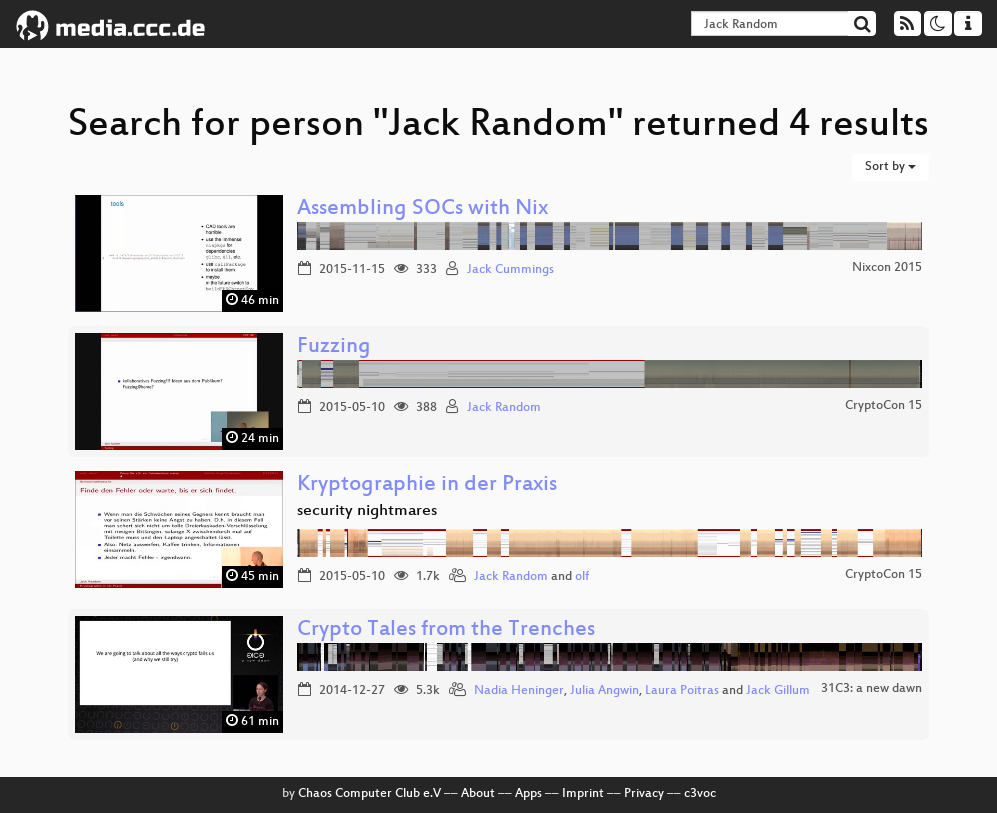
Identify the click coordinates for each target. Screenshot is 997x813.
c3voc (700, 794)
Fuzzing (334, 347)
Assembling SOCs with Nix (422, 209)
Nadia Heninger (519, 691)
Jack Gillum (778, 691)
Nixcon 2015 (887, 268)
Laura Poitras (682, 691)
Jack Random (504, 408)
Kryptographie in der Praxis (427, 485)
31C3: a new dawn (871, 689)
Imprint (583, 794)
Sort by (890, 167)
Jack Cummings (510, 270)
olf (582, 577)
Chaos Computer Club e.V (369, 794)
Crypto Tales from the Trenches (446, 630)
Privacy (644, 794)
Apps (528, 794)
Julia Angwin (604, 691)
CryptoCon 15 (883, 406)
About (478, 794)
